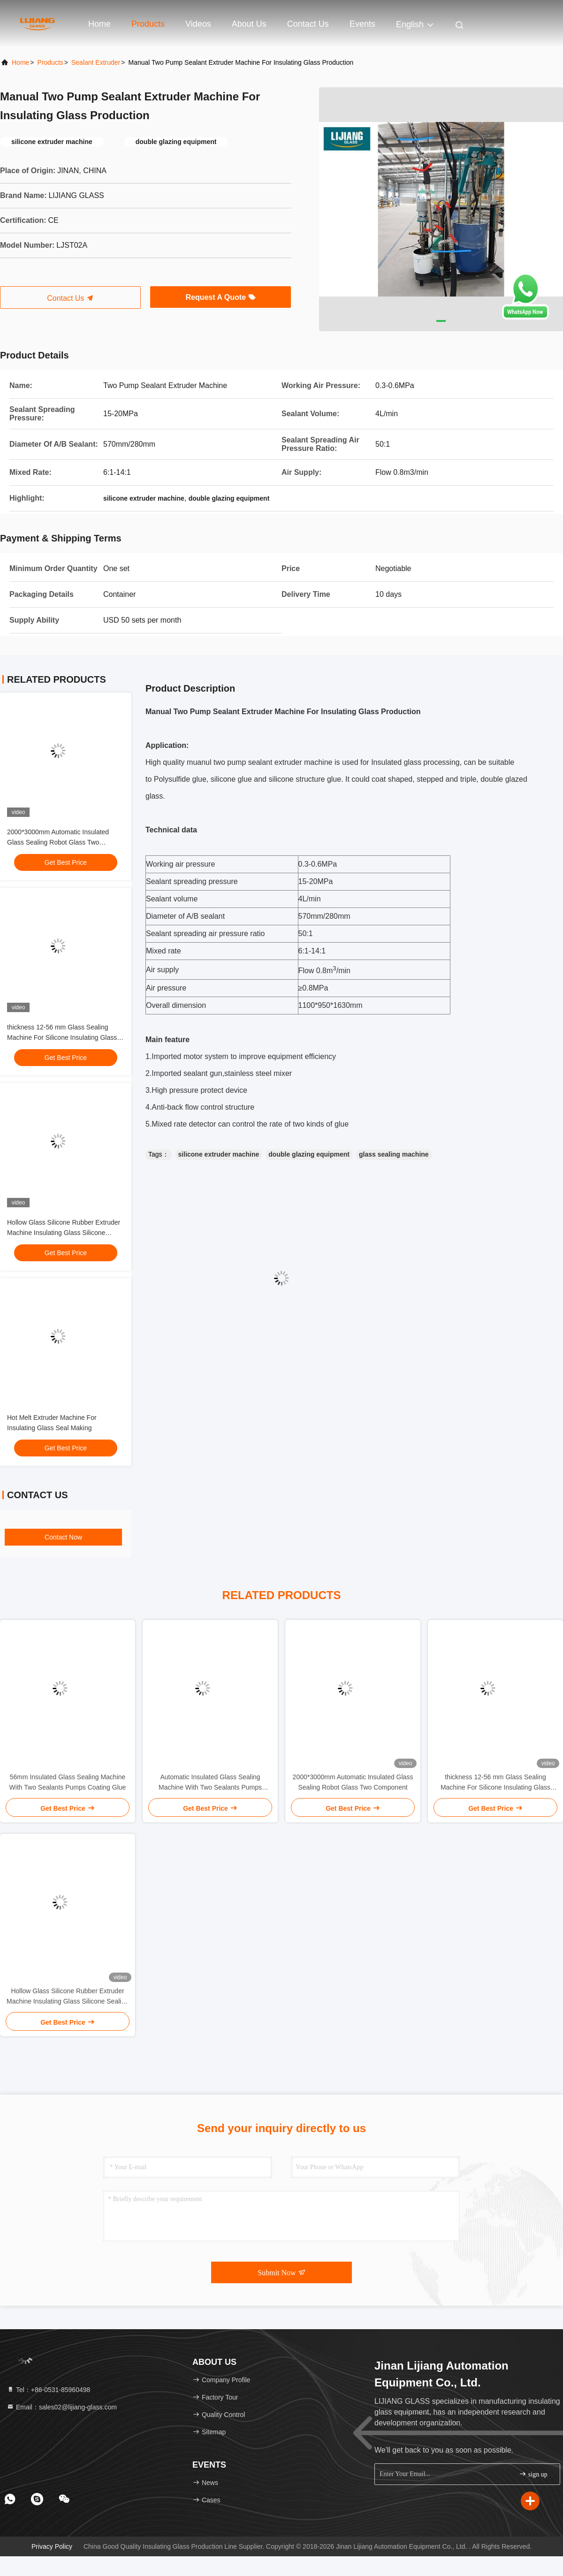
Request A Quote (220, 297)
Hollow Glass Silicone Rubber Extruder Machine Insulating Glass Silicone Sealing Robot (63, 1233)
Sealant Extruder (95, 62)
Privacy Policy (51, 2546)
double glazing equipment (309, 1154)
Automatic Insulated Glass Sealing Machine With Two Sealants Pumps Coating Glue (210, 1782)
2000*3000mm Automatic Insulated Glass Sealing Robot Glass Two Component (58, 842)
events (362, 24)
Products (148, 24)
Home (99, 24)
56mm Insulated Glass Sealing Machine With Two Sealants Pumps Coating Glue (67, 1782)
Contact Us (308, 24)
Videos (198, 24)
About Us (249, 24)
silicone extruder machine (218, 1154)
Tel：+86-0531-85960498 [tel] (48, 2389)
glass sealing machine (394, 1154)
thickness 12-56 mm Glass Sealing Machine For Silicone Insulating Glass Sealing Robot (62, 1037)
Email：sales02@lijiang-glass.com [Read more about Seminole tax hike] (62, 2407)
